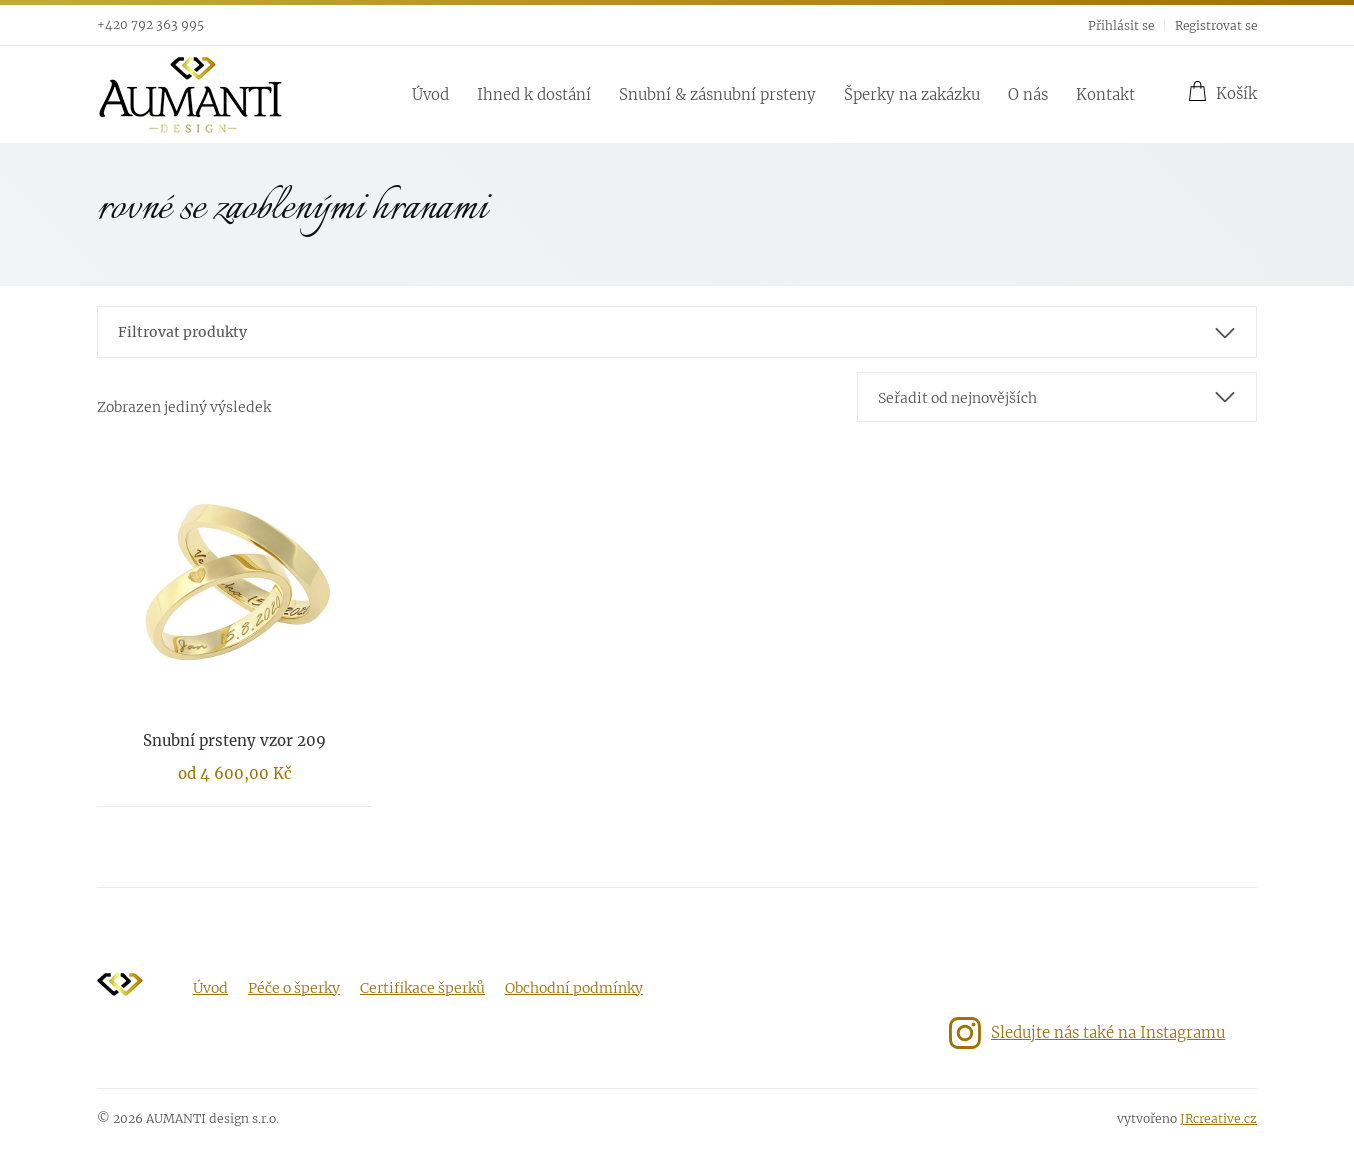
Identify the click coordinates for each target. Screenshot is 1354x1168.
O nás (1028, 94)
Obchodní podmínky (574, 988)
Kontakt (1105, 94)
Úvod (430, 94)
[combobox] (1057, 397)
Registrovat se (1216, 25)
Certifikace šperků (422, 988)
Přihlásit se (1121, 25)
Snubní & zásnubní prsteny (717, 94)
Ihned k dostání (534, 94)
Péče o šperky (294, 988)
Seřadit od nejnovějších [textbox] (957, 398)
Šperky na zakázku (912, 94)
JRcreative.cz (1218, 1118)
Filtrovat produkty (182, 332)
